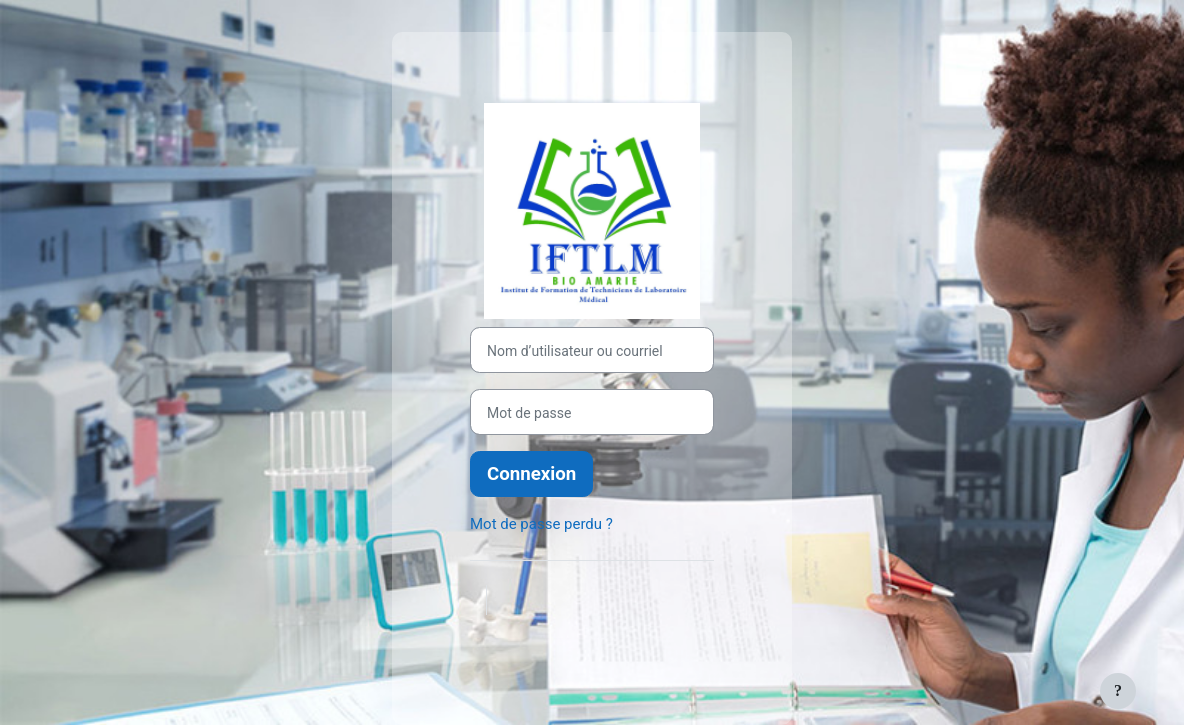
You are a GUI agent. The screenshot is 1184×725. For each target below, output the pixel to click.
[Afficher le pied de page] (1118, 691)
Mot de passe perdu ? (541, 524)
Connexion (531, 474)
